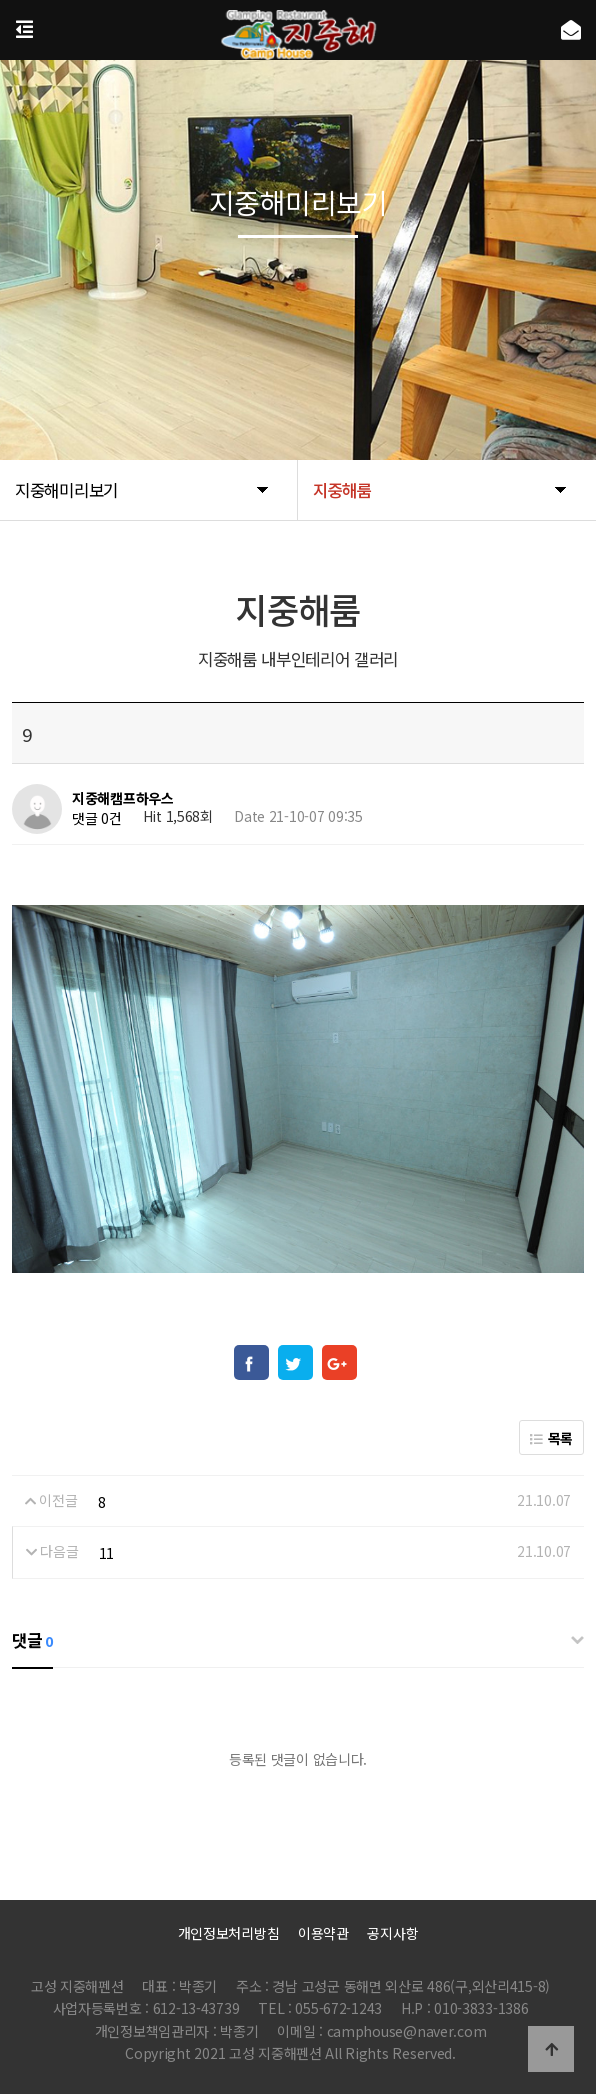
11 (106, 1553)
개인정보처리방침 (229, 1933)
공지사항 (392, 1933)
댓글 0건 (97, 818)
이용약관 (323, 1933)
